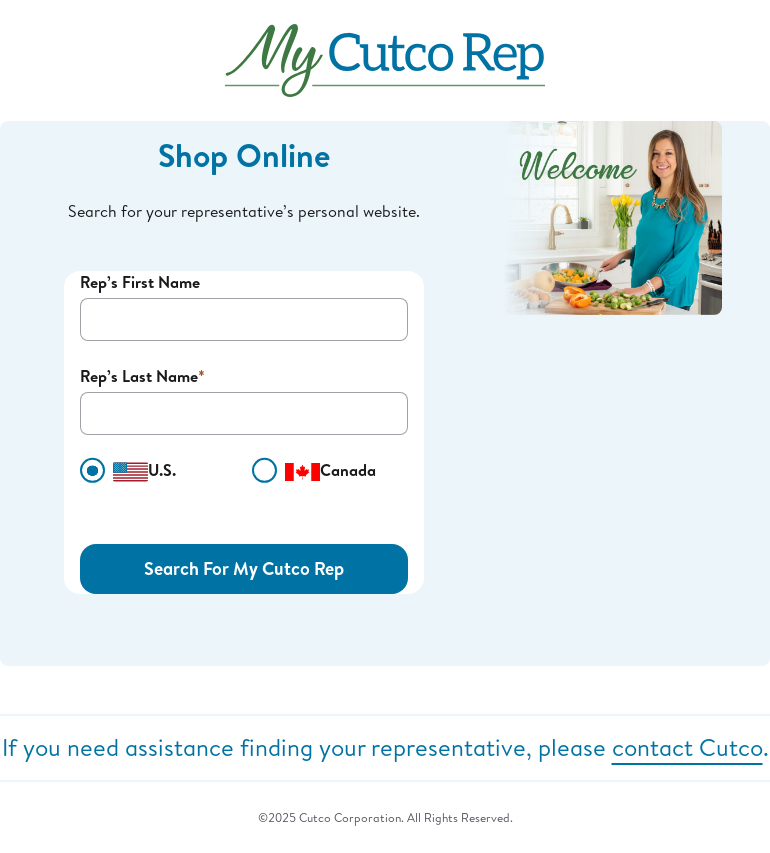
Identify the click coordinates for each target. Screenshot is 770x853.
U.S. (128, 471)
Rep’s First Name (140, 282)
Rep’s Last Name (139, 376)
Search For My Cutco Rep (244, 568)
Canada (314, 471)
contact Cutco (687, 747)
